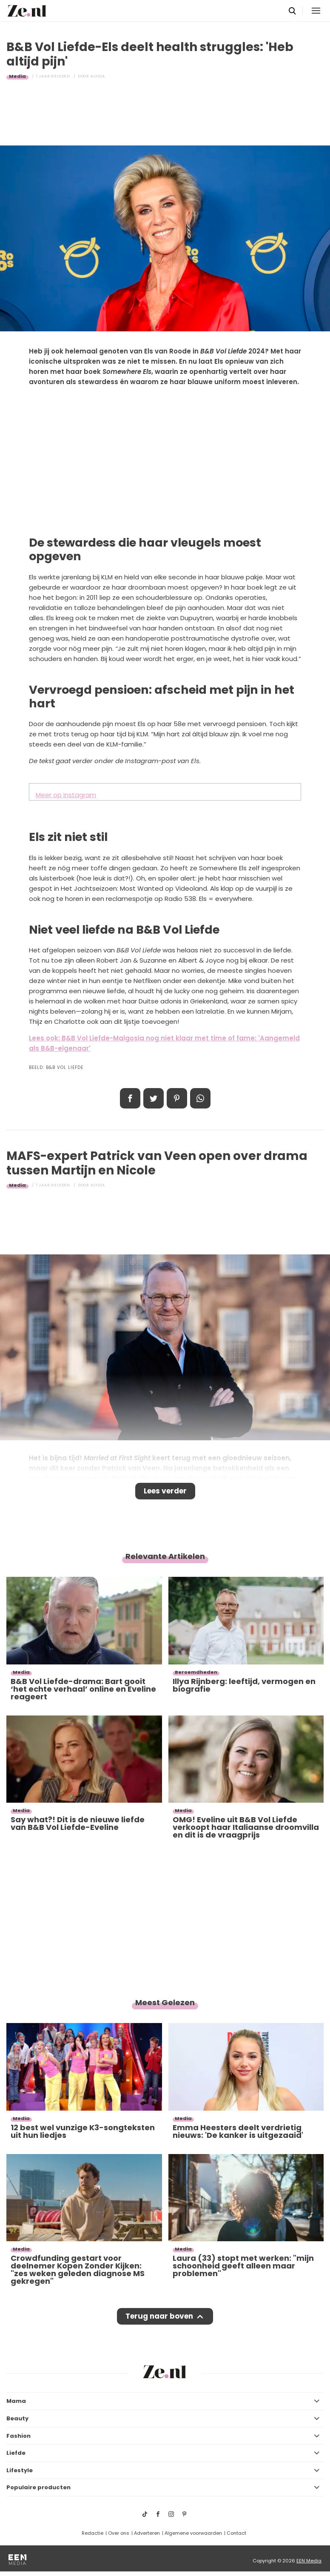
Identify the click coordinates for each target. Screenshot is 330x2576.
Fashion (18, 2436)
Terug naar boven (159, 2316)
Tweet (153, 1098)
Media (17, 76)
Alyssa (98, 76)
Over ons (118, 2533)
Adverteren (147, 2533)
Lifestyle (19, 2470)
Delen (130, 1098)
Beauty (17, 2418)
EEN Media (308, 2560)
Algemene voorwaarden (193, 2533)
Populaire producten (38, 2487)
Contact (236, 2533)
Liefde (16, 2453)
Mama (16, 2401)
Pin (177, 1098)
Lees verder (165, 1491)
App (200, 1098)
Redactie (92, 2533)
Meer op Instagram (66, 794)
